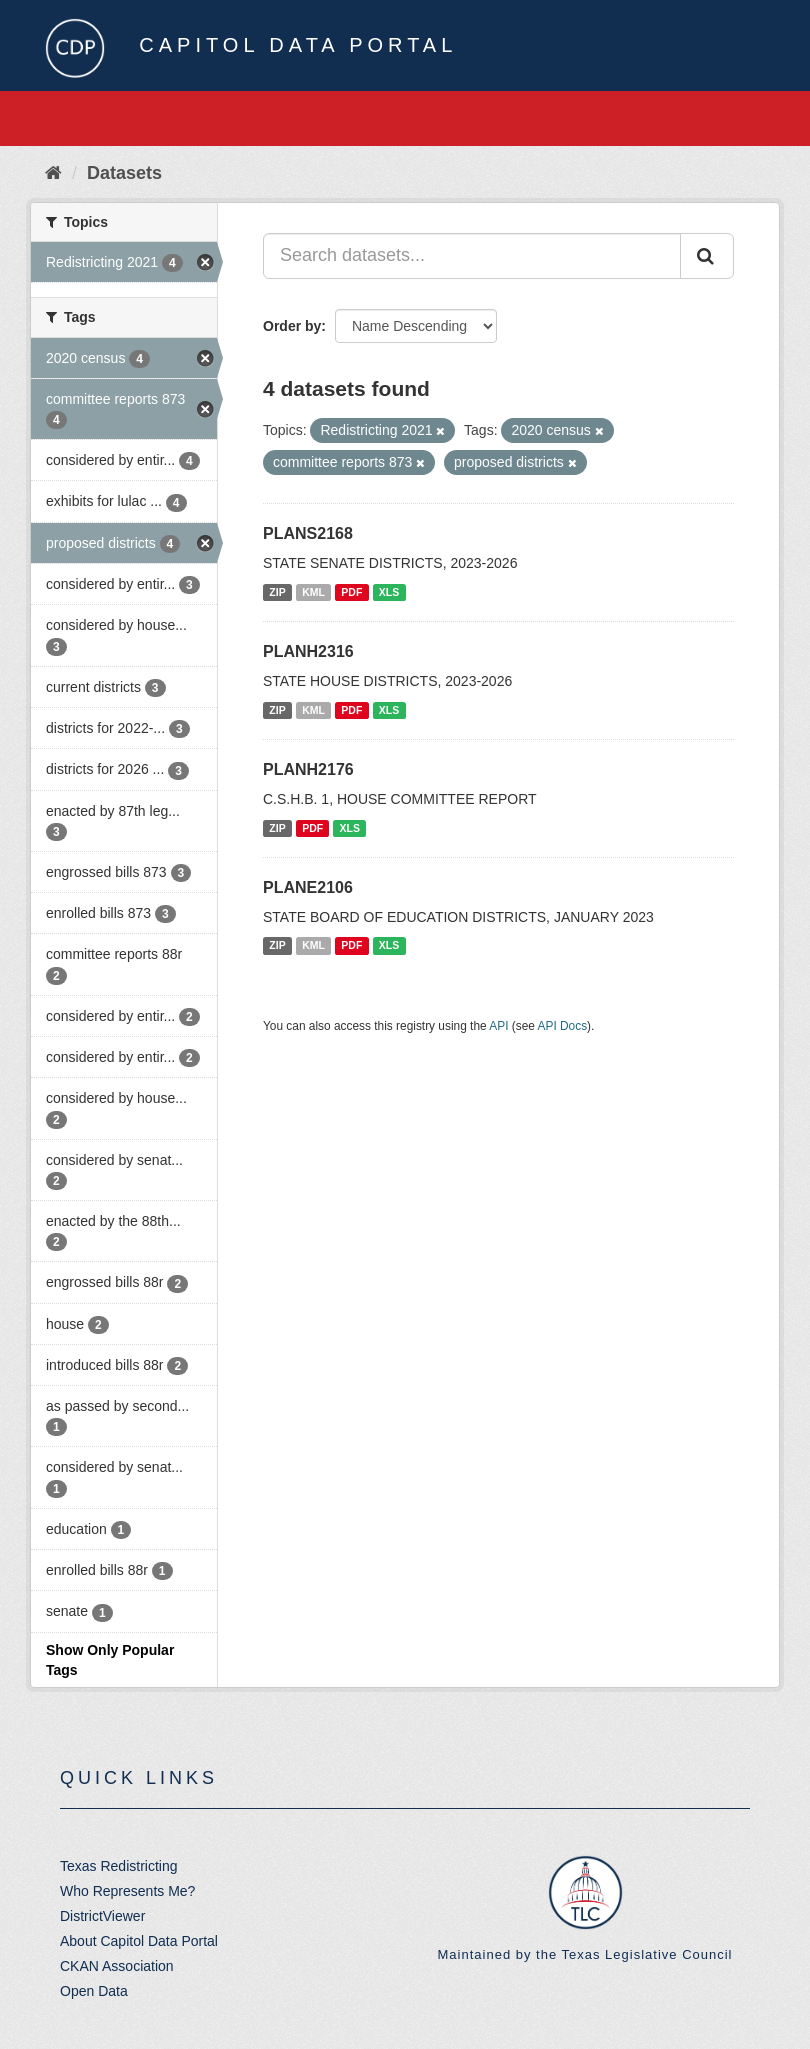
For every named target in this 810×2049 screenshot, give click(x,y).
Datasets (124, 173)
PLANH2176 (308, 769)
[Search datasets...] (472, 256)
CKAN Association (117, 1966)
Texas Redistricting (119, 1866)
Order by (292, 326)
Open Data (94, 1991)
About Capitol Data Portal (139, 1941)
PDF (351, 592)
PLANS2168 (308, 533)
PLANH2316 (308, 651)
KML (313, 592)
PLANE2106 (308, 887)
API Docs (563, 1026)
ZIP (277, 592)
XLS (389, 592)
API (498, 1026)
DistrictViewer (102, 1916)
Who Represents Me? (127, 1891)
